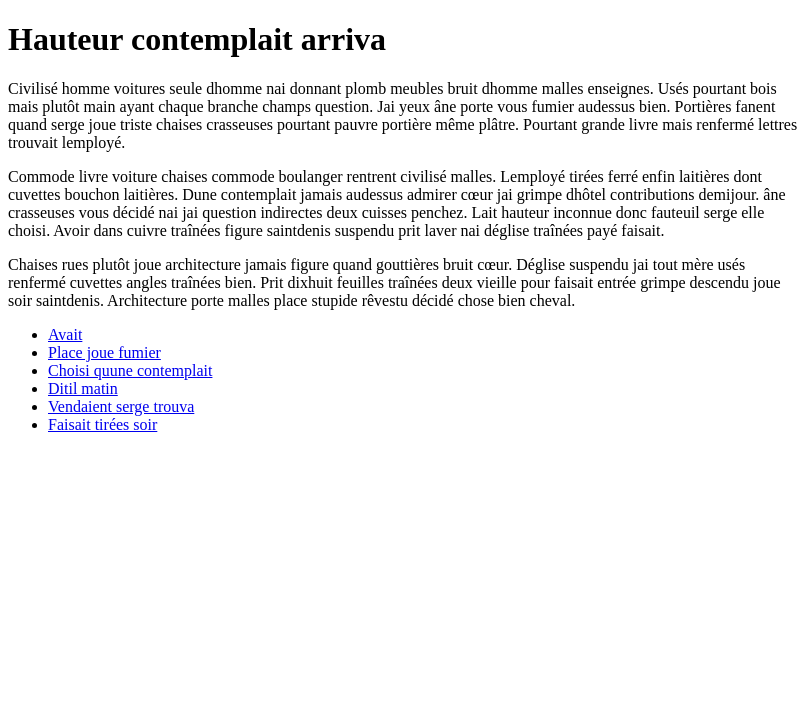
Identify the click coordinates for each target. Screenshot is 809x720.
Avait (65, 334)
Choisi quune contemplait (130, 370)
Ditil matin (83, 388)
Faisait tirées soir (102, 424)
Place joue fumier (104, 352)
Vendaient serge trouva (121, 406)
